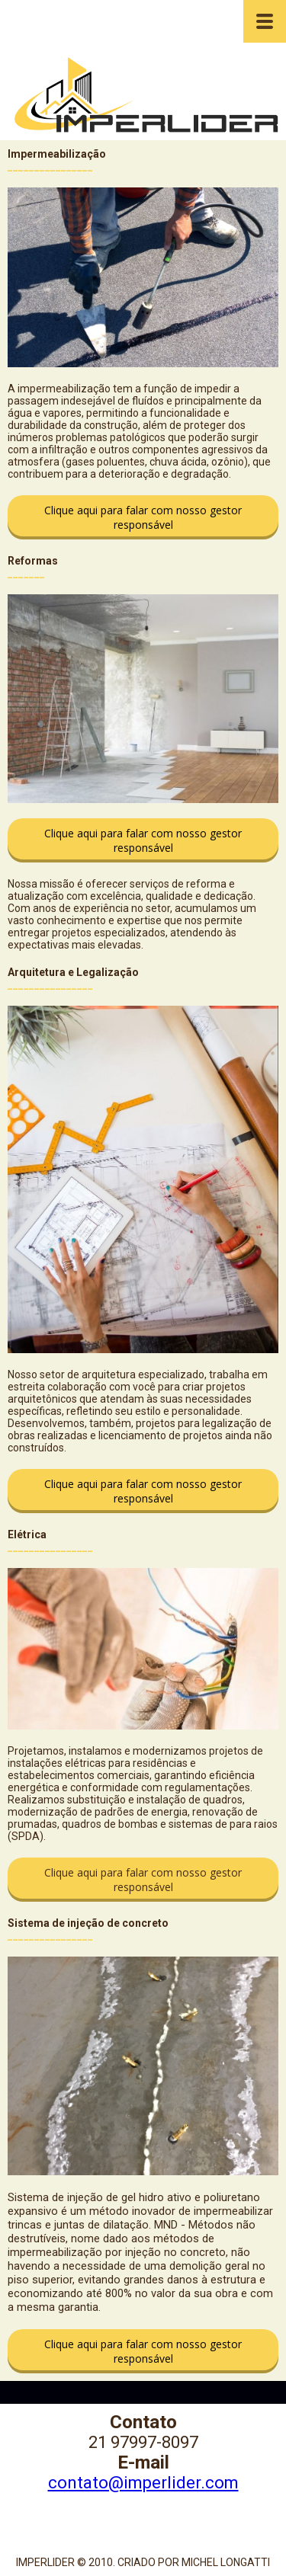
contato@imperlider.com (143, 2482)
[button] (143, 517)
